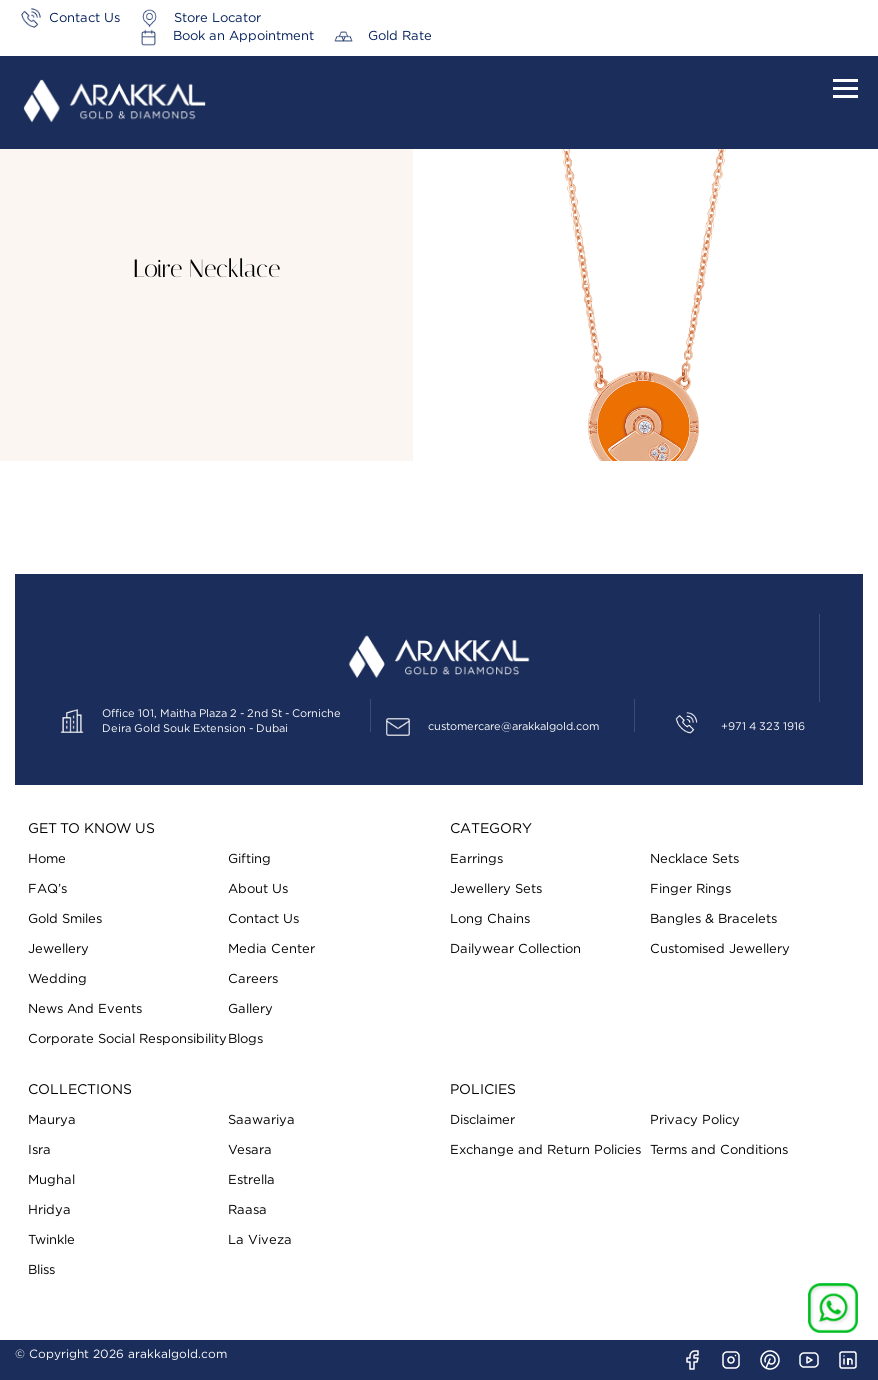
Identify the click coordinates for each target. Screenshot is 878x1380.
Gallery (250, 1009)
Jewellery (58, 949)
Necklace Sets (694, 859)
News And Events (85, 1009)
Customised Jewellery (720, 949)
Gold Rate (831, 18)
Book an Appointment (674, 18)
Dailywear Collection (515, 949)
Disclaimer (482, 1120)
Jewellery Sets (496, 889)
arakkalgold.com (177, 1354)
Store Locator (217, 18)
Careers (253, 979)
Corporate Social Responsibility (127, 1039)
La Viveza (260, 1240)
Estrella (251, 1180)
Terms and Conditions (719, 1150)
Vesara (250, 1150)
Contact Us (84, 18)
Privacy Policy (695, 1120)
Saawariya (261, 1120)
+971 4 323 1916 (763, 726)
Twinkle (51, 1240)
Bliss (41, 1270)
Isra (39, 1150)
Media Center (271, 949)
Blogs (245, 1039)
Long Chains (490, 919)
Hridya (49, 1210)
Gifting (249, 859)
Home (47, 859)
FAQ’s (47, 889)
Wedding (57, 979)
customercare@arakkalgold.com (513, 726)
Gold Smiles (65, 919)
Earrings (476, 859)
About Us (258, 889)
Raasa (247, 1210)
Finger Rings (690, 889)
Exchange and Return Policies (545, 1150)
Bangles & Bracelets (713, 919)
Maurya (52, 1120)
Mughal (51, 1180)
